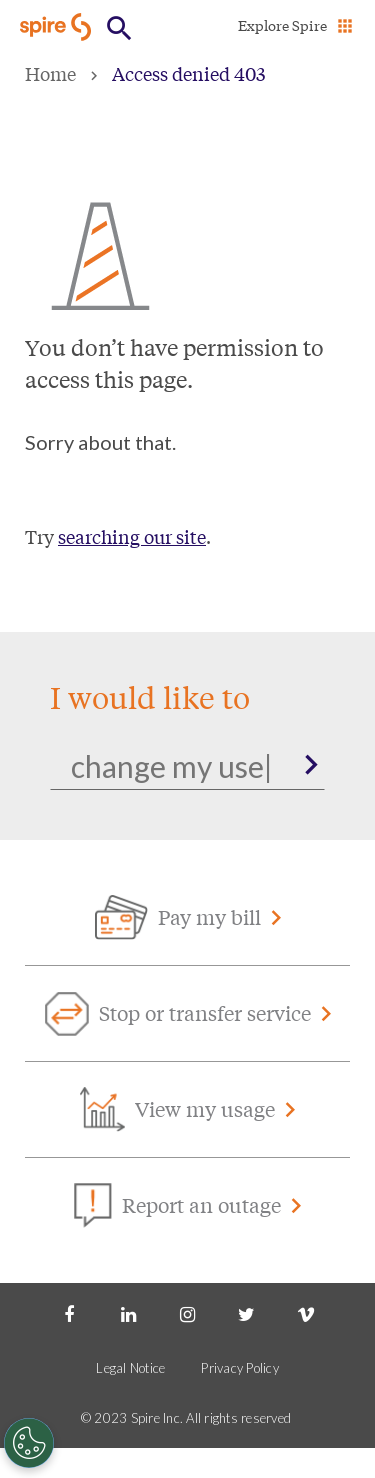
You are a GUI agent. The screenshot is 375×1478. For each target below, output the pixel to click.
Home (50, 73)
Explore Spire (282, 25)
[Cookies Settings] (29, 1443)
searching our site (132, 536)
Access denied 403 (188, 73)
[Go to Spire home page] (57, 26)
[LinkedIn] (128, 1313)
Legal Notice (130, 1368)
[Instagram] (187, 1313)
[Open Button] (119, 28)
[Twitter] (247, 1313)
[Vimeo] (306, 1313)
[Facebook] (69, 1313)
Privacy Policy (240, 1368)
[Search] (187, 766)
